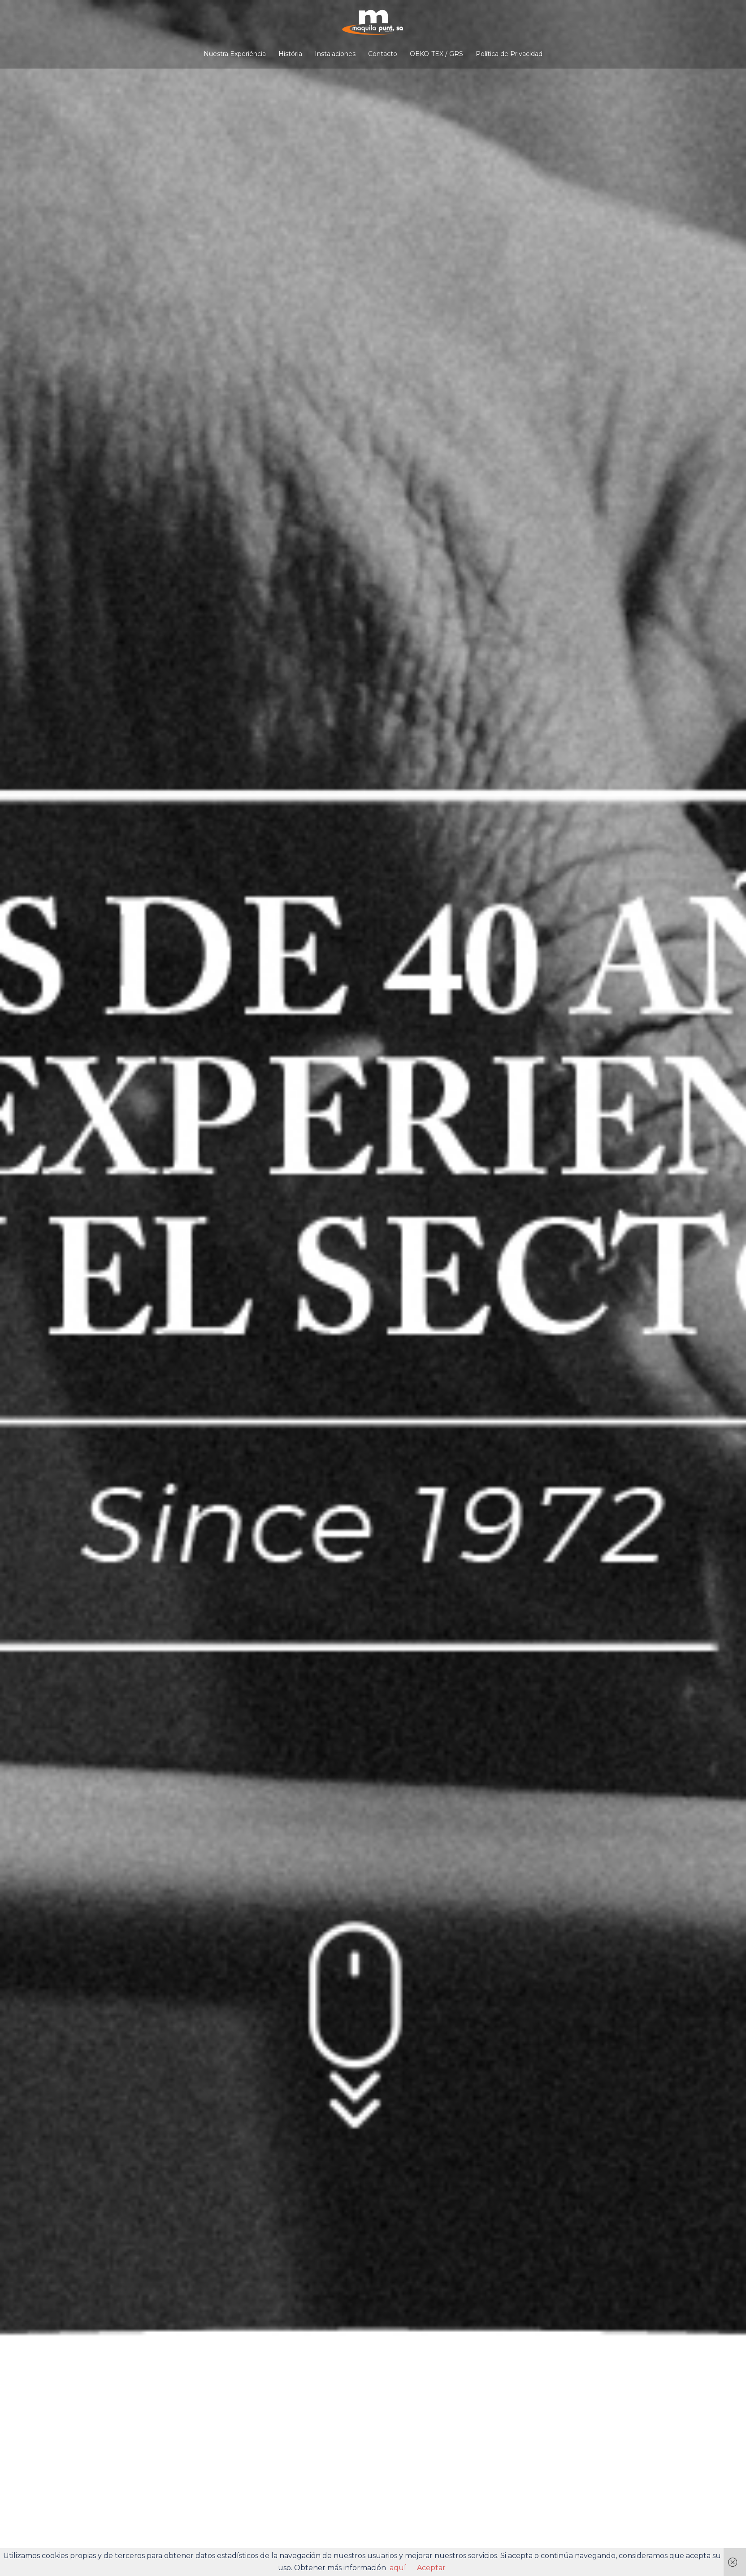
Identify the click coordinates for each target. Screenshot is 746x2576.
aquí (398, 2567)
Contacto (382, 54)
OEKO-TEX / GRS (436, 54)
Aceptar (431, 2567)
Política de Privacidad (509, 54)
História (290, 54)
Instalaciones (335, 54)
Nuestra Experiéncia (235, 54)
